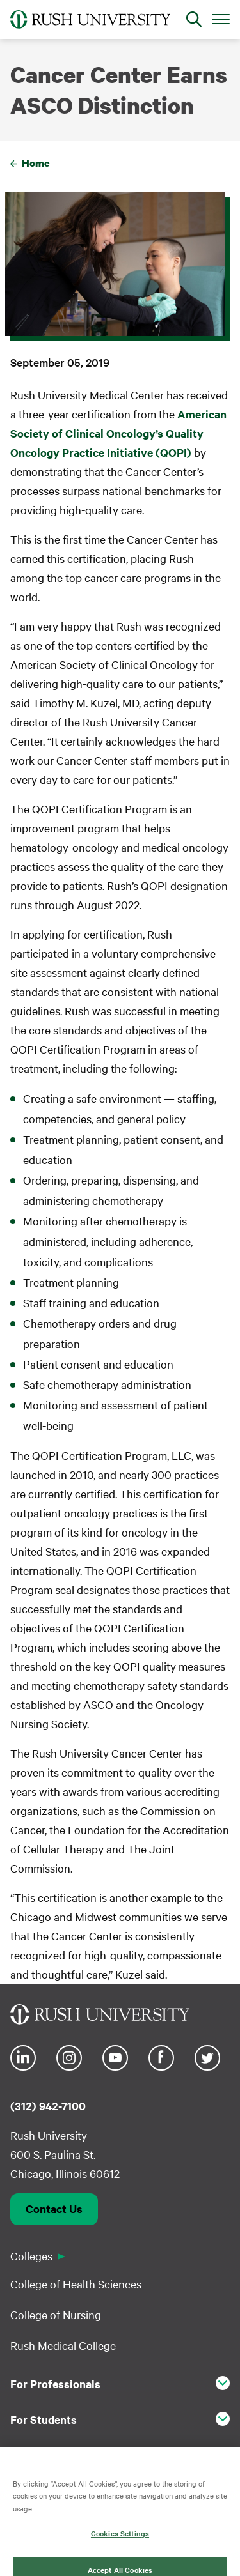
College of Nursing (55, 2314)
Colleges (31, 2255)
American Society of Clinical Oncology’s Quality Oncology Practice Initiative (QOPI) (118, 433)
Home (36, 163)
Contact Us (54, 2208)
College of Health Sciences (75, 2283)
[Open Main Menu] (221, 18)
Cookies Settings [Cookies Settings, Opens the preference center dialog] (120, 2540)
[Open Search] (194, 19)
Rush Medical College (63, 2345)
